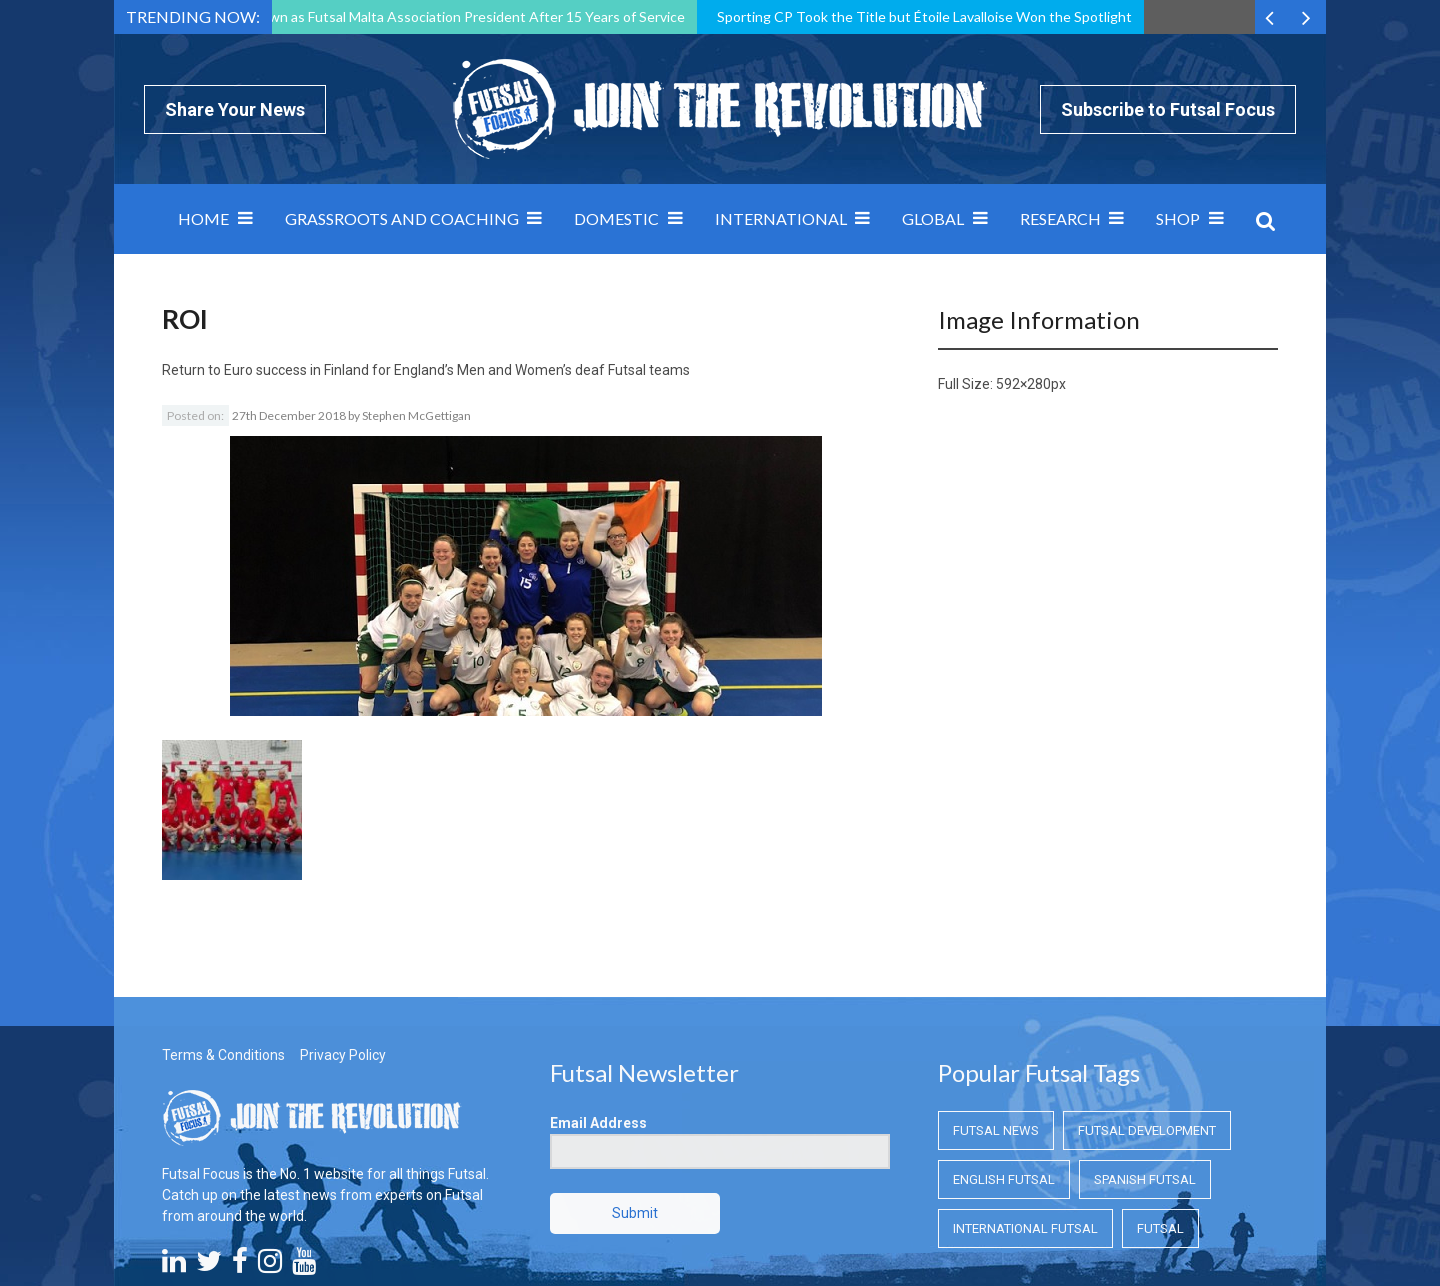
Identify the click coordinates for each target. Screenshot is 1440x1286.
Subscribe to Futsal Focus (1168, 109)
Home (203, 218)
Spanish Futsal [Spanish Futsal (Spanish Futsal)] (1145, 1067)
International (781, 218)
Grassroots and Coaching (402, 218)
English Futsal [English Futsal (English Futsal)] (1004, 1067)
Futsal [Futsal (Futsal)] (1160, 1116)
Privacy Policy (343, 943)
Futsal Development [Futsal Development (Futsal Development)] (1147, 1018)
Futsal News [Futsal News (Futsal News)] (996, 1018)
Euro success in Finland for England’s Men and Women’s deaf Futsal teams (457, 370)
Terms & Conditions (223, 943)
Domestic (616, 218)
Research (1060, 218)
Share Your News (235, 109)
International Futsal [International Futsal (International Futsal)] (1025, 1116)
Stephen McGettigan (416, 415)
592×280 (1023, 384)
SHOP (1178, 218)
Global (933, 218)
